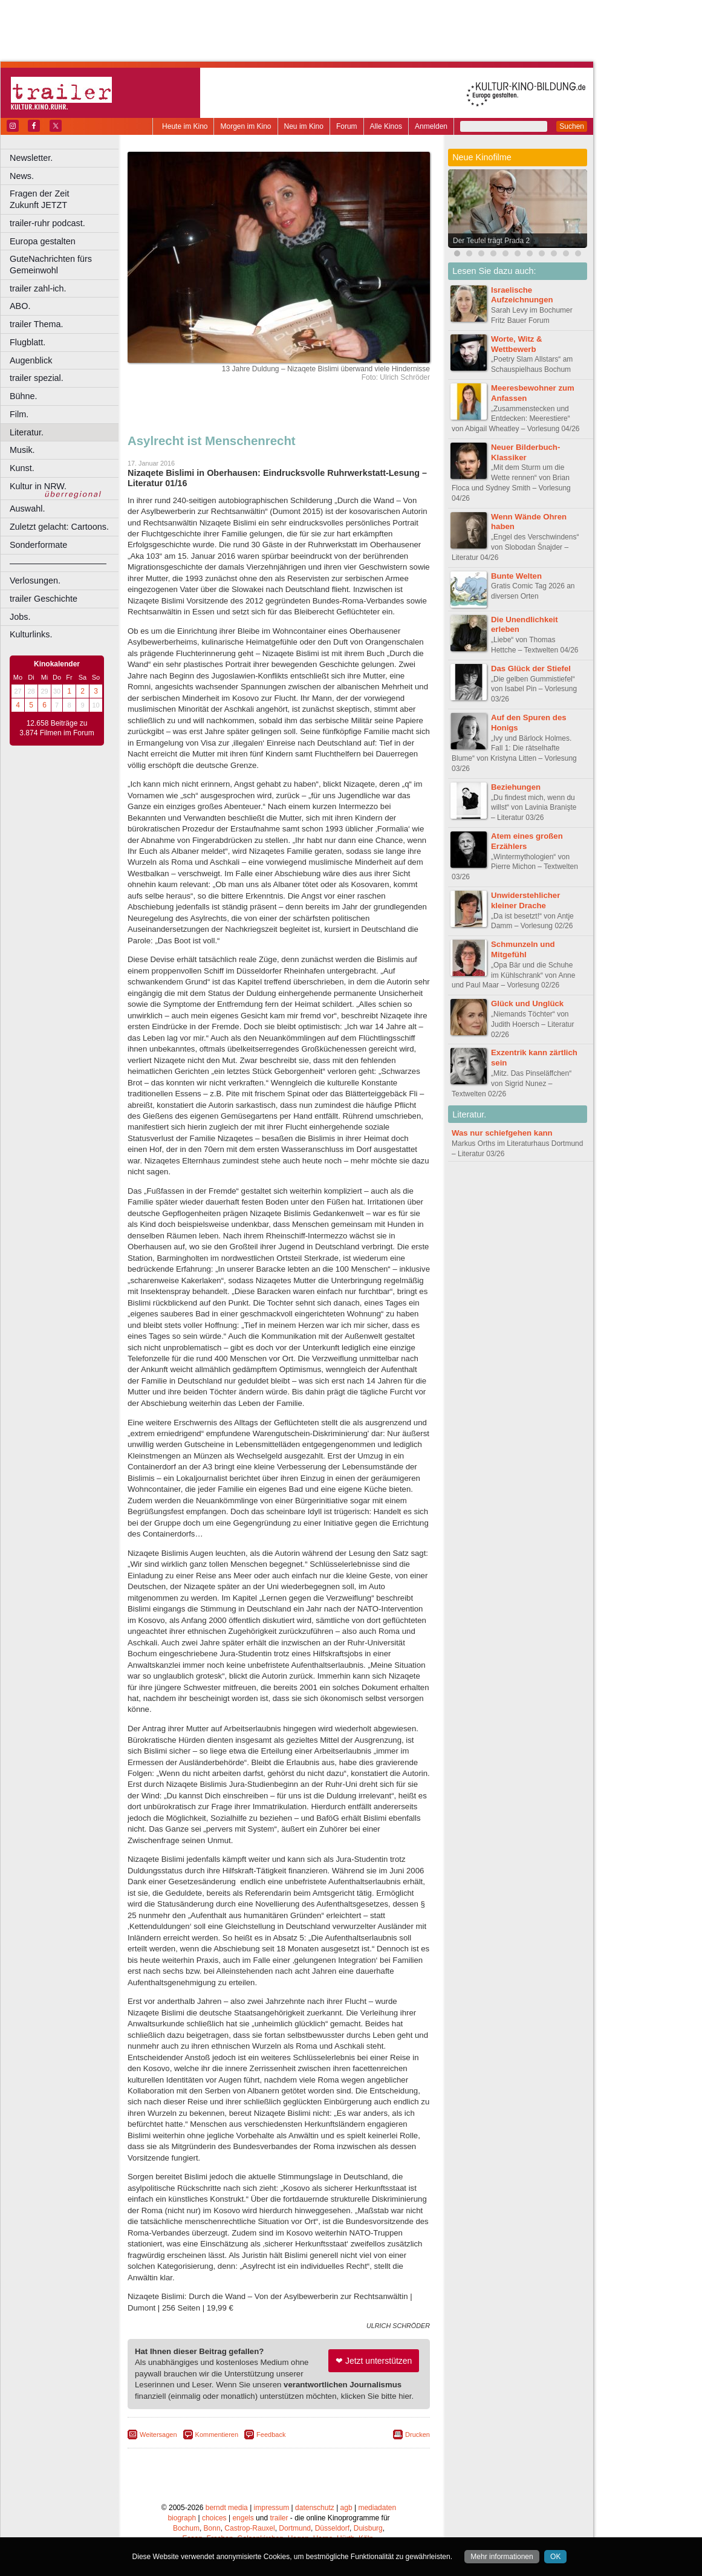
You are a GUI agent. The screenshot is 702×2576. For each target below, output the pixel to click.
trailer (279, 2518)
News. (22, 176)
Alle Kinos (386, 126)
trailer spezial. (36, 378)
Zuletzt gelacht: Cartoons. (59, 527)
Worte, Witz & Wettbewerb (516, 344)
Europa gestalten (43, 241)
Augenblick (31, 360)
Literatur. (27, 432)
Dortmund (295, 2528)
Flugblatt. (27, 342)
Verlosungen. (35, 580)
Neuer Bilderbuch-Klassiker (525, 452)
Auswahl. (27, 508)
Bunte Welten (516, 576)
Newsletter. (31, 158)
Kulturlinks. (31, 634)
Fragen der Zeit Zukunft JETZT (66, 199)
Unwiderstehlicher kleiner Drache (525, 900)
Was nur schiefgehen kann (502, 1132)
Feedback (270, 2434)
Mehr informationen (501, 2556)
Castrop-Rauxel (249, 2528)
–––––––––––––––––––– (58, 563)
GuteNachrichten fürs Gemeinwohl (51, 264)
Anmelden (431, 126)
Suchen (571, 126)
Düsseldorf (332, 2528)
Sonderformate (38, 545)
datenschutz (314, 2507)
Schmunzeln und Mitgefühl (523, 949)
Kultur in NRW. (38, 486)
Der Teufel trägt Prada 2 (491, 240)
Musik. (22, 450)
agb (346, 2507)
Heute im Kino (184, 126)
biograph (181, 2518)
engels (242, 2518)
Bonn (212, 2528)
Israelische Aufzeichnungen (522, 295)
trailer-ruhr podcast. (47, 223)
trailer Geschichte (43, 598)
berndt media (227, 2507)
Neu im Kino (303, 126)
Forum (346, 126)
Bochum (186, 2528)
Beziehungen (516, 787)
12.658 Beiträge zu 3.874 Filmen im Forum (56, 728)
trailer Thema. (36, 324)
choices (214, 2518)
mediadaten (377, 2507)
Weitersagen (158, 2434)
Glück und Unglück (527, 1003)
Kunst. (22, 468)
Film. (19, 414)
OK (555, 2556)
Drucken (417, 2434)
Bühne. (23, 396)
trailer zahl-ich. (38, 288)
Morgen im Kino (245, 126)
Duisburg (368, 2528)
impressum (272, 2507)
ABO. (20, 306)
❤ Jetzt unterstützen (374, 2361)
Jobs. (20, 617)
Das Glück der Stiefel (531, 668)
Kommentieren (217, 2434)
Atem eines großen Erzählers (527, 841)
